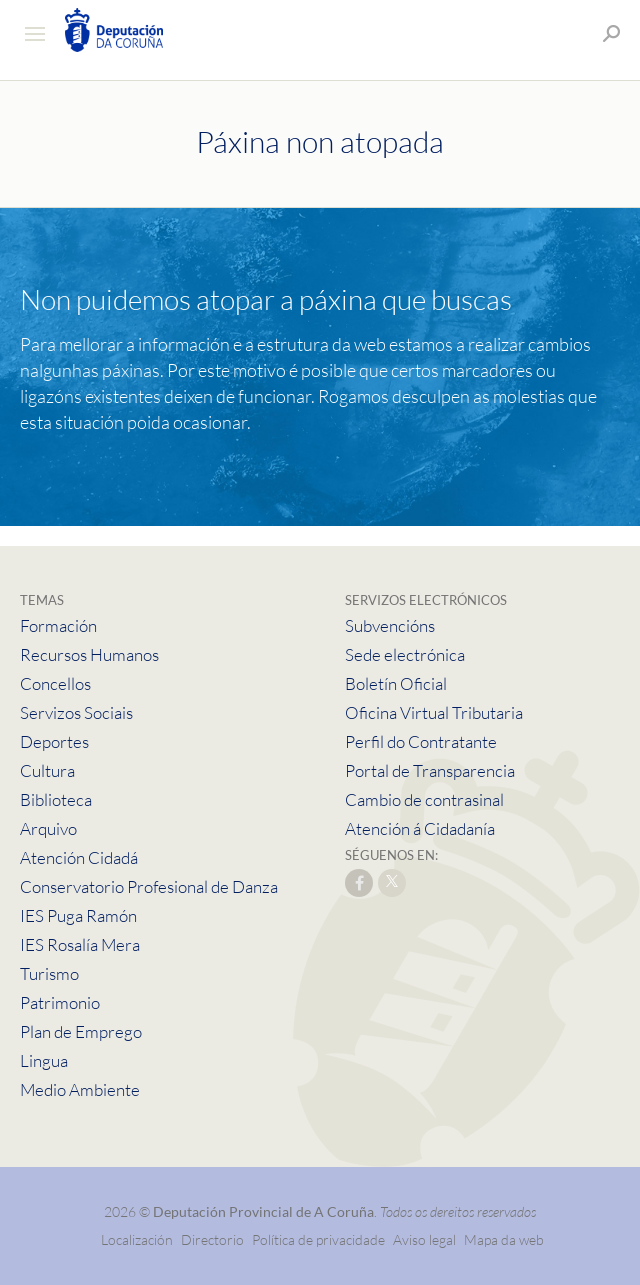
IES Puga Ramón (78, 915)
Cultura (47, 770)
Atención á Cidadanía (420, 828)
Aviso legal (424, 1239)
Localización (137, 1239)
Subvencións (390, 625)
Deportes (54, 741)
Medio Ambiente (80, 1089)
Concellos (55, 683)
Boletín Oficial (396, 683)
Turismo (49, 973)
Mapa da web (504, 1239)
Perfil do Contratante (421, 741)
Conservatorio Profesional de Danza (149, 886)
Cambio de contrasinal (424, 799)
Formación (58, 625)
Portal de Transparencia (430, 770)
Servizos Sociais (76, 712)
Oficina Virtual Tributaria (434, 712)
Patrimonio (60, 1002)
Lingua (44, 1060)
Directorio (212, 1239)
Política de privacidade (320, 1239)
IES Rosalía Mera (80, 944)
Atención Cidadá (79, 857)
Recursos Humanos (89, 654)
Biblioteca (56, 799)
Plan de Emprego (81, 1031)
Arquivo (48, 828)
